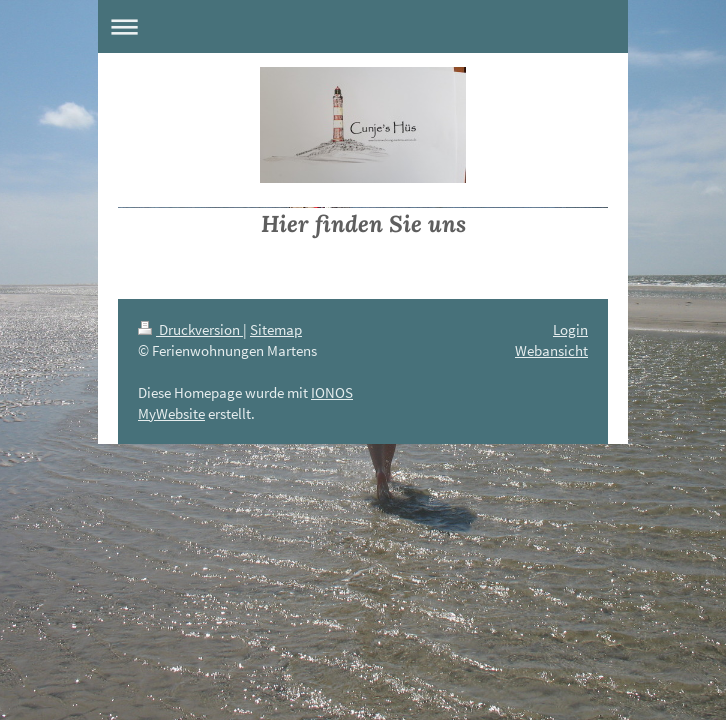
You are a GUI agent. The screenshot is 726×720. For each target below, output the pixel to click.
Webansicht (551, 350)
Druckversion (190, 329)
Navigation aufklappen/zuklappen (363, 26)
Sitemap (276, 329)
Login (570, 329)
